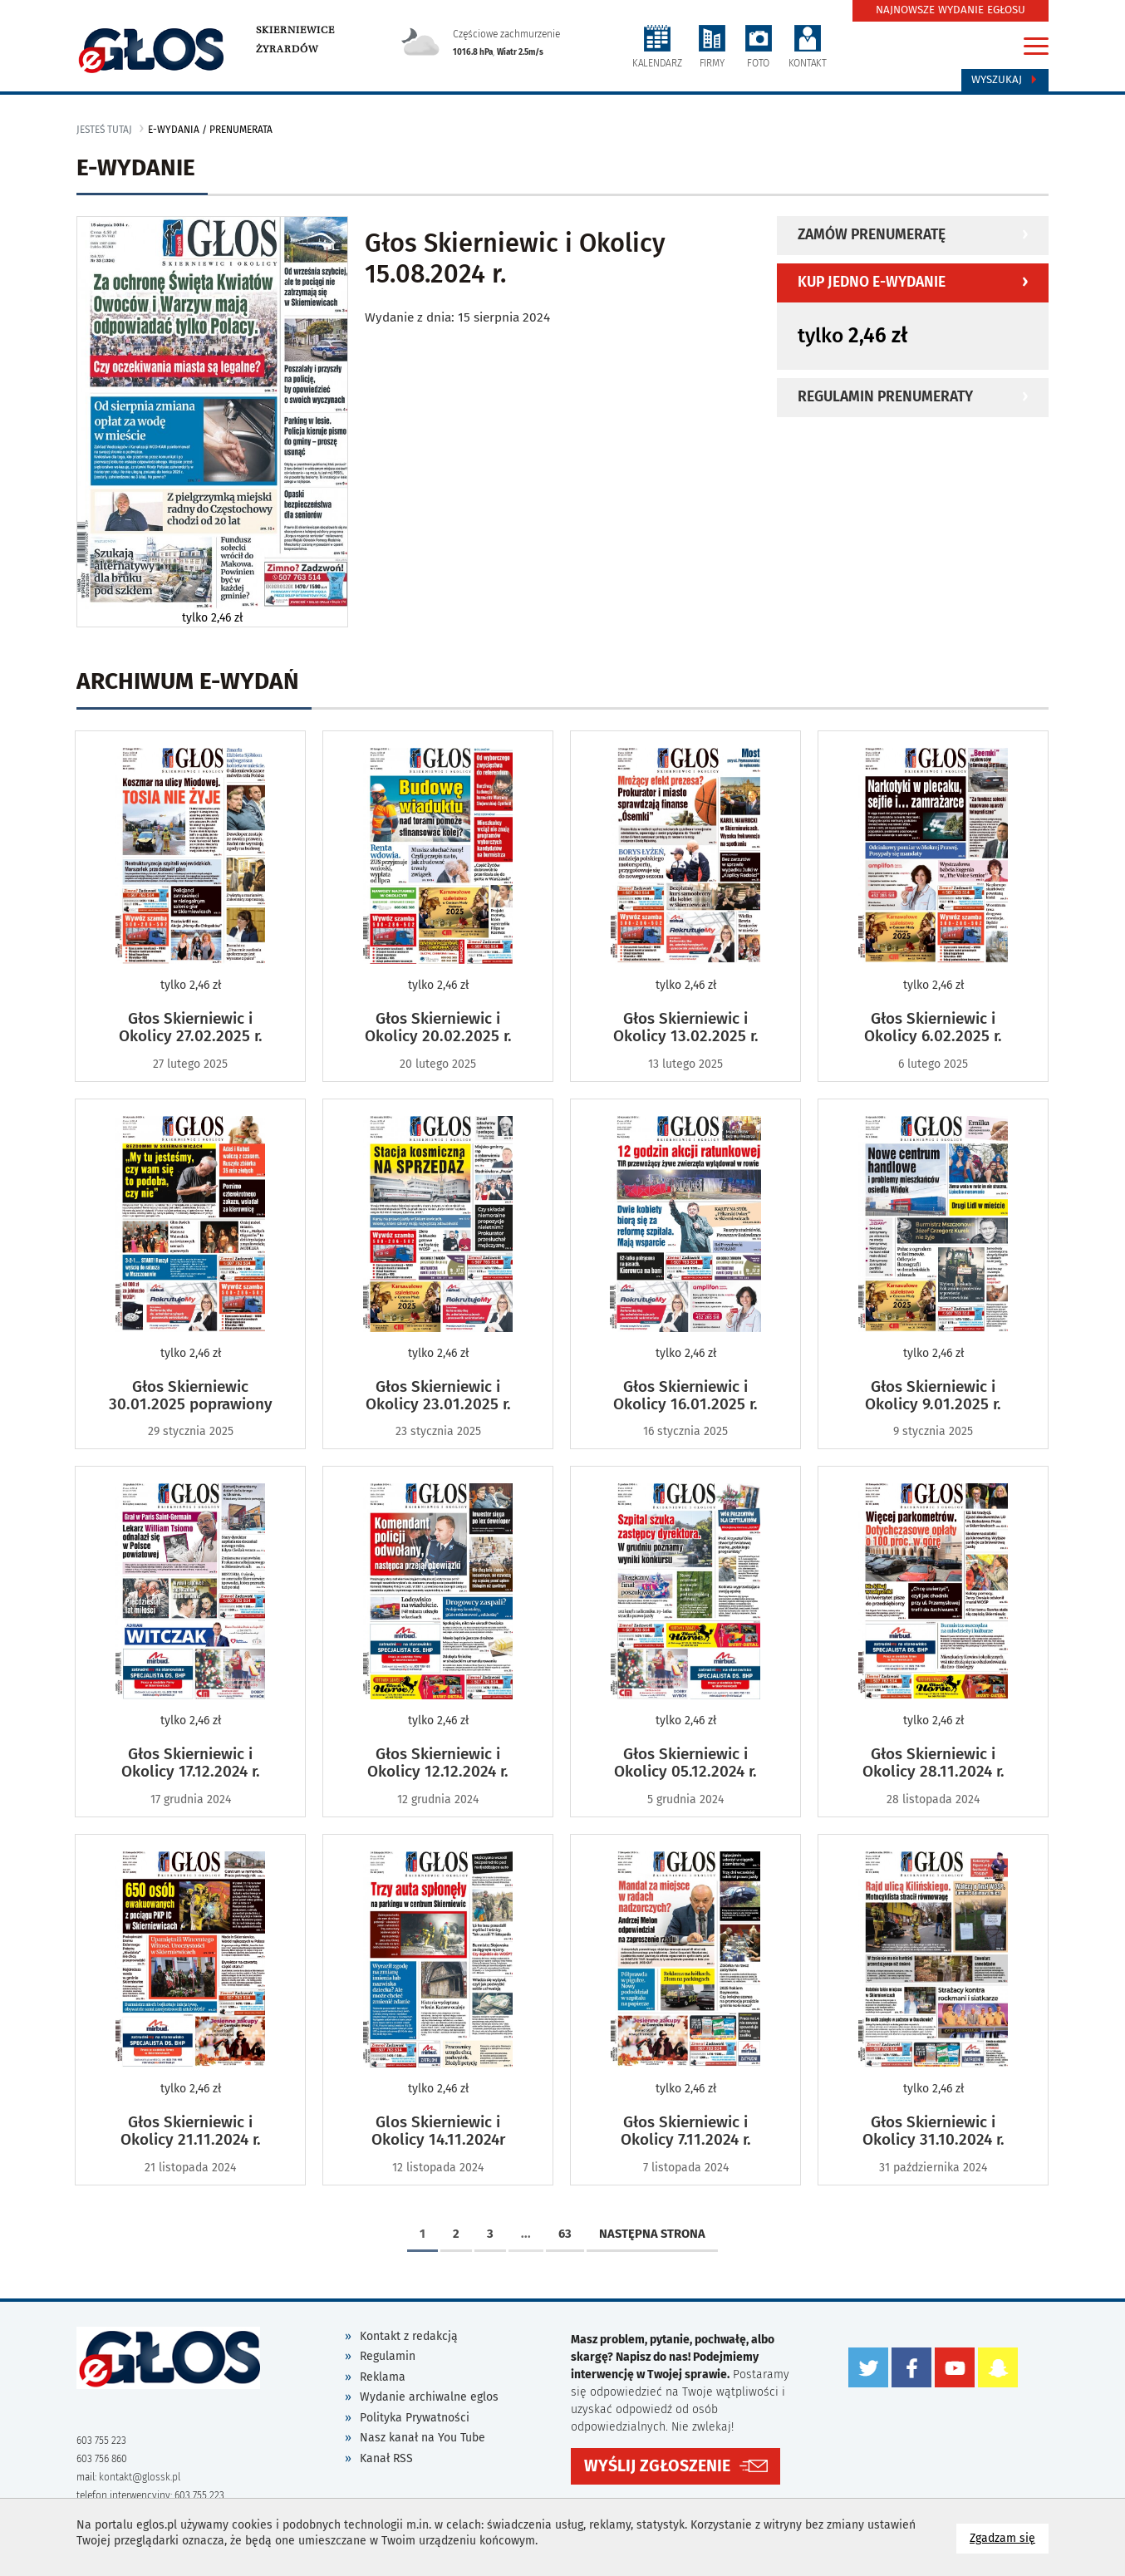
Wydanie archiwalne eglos (429, 2397)
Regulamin (387, 2356)
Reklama (382, 2377)
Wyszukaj (1005, 79)
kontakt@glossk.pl (139, 2477)
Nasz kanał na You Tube (422, 2438)
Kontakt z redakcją (409, 2336)
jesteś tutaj (104, 129)
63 (565, 2233)
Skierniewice (295, 30)
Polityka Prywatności (414, 2418)
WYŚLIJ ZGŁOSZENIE (657, 2465)
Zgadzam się (1009, 2537)
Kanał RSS (386, 2458)
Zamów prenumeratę (872, 234)
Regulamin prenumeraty (885, 397)
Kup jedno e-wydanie (872, 282)
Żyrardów (287, 49)
